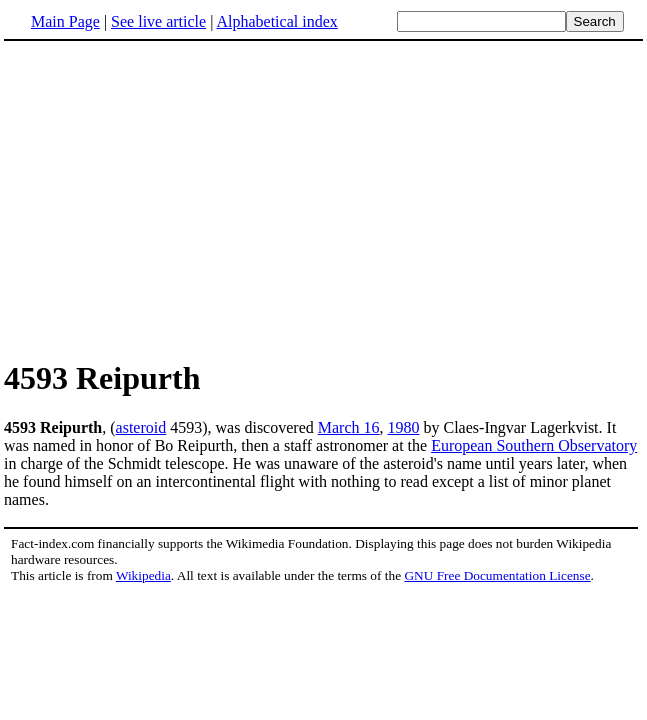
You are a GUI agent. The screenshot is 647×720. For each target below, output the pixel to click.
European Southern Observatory (534, 445)
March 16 (349, 427)
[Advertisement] (172, 199)
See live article (158, 21)
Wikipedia (143, 575)
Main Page (65, 21)
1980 (404, 427)
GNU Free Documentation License (497, 575)
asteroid (141, 427)
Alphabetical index (276, 21)
